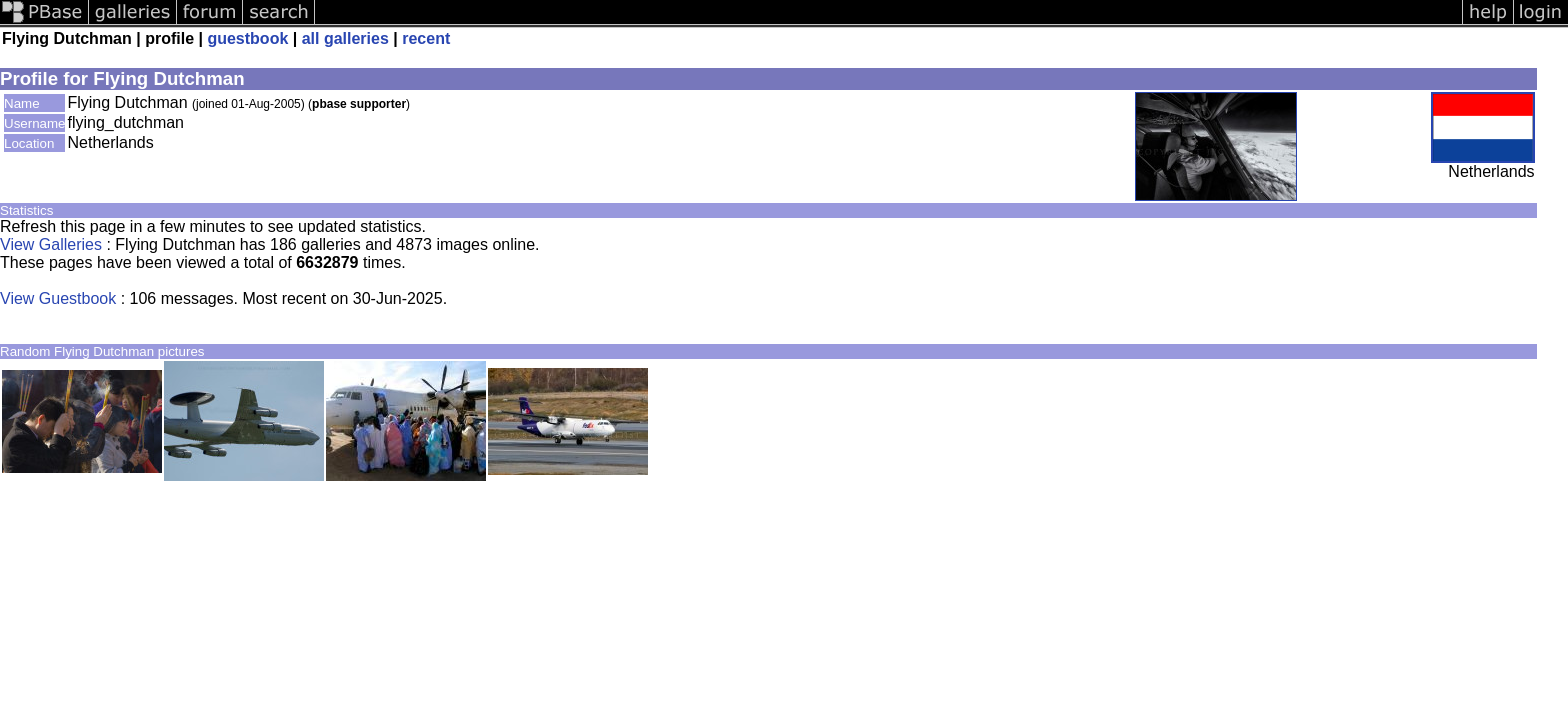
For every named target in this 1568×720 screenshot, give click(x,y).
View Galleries (51, 244)
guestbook (247, 38)
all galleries (345, 38)
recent (426, 38)
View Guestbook (58, 298)
